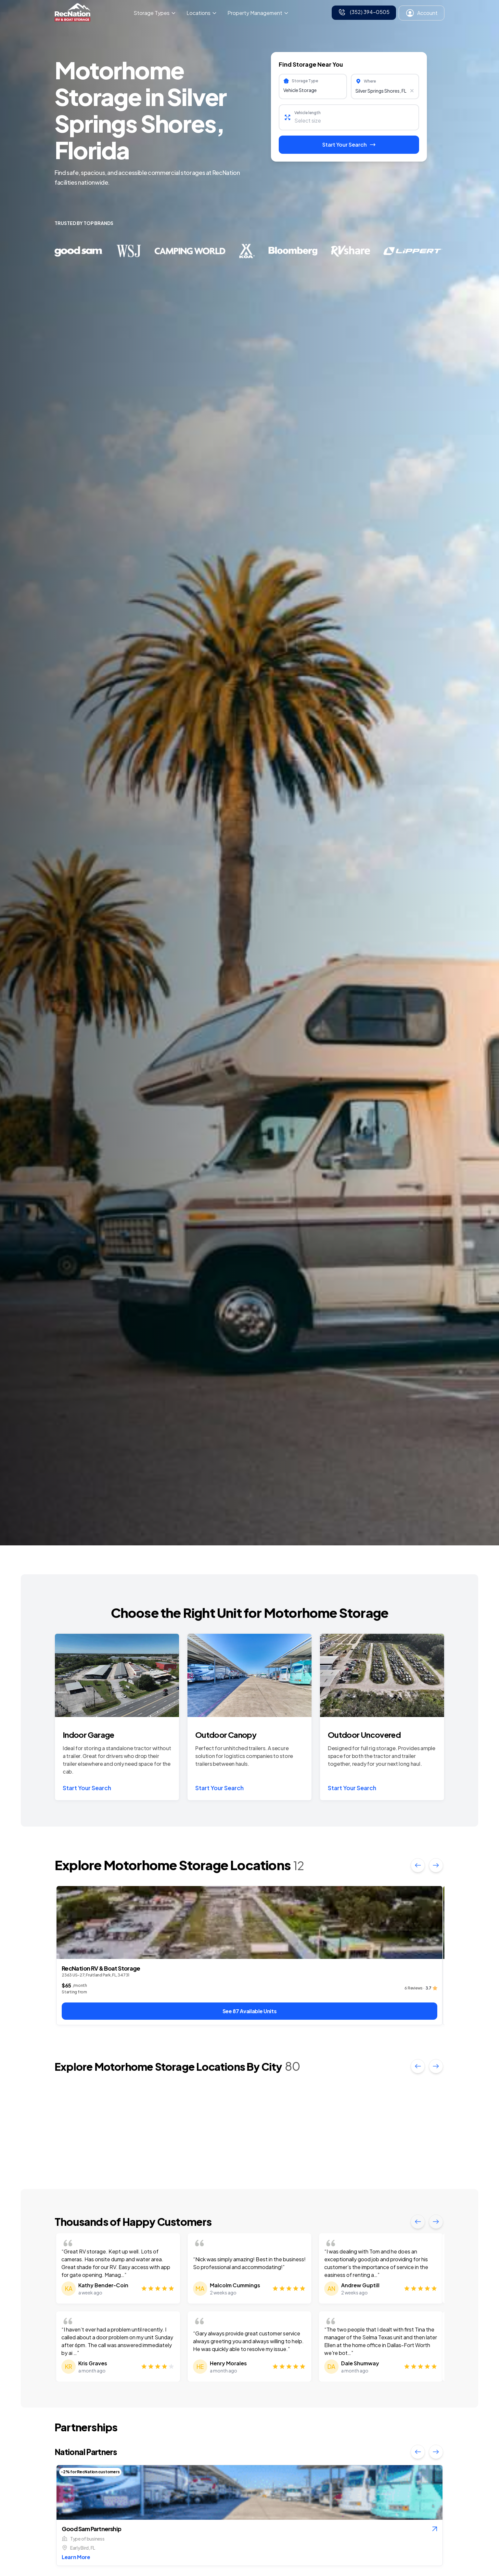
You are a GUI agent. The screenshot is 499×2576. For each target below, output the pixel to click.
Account (421, 13)
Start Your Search (87, 1787)
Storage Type (305, 80)
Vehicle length (307, 112)
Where (370, 81)
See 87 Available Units (250, 2011)
